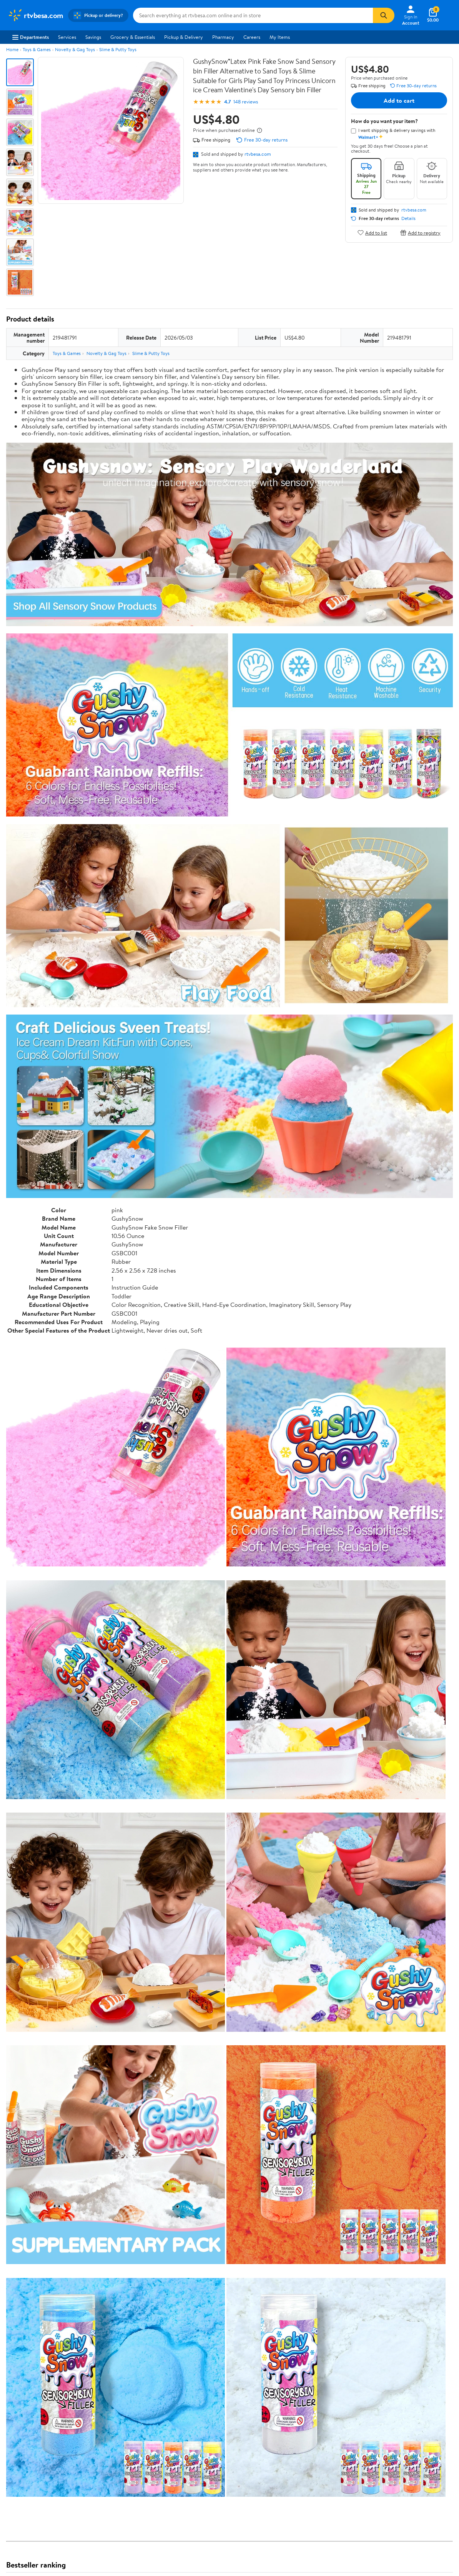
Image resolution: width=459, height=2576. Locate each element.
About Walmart (24, 2424)
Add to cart (399, 100)
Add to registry (420, 232)
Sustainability (22, 2466)
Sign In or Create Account (158, 2387)
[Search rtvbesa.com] (253, 15)
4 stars (99, 2246)
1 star (100, 2271)
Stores (106, 2434)
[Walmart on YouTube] (404, 2461)
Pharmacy (223, 36)
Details (408, 218)
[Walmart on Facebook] (377, 2461)
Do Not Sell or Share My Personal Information (332, 2497)
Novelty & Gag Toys (75, 49)
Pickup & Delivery (183, 36)
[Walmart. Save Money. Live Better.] (35, 15)
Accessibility (203, 2455)
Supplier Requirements (32, 2476)
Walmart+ (109, 2455)
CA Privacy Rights (300, 2444)
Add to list (372, 232)
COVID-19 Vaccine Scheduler (222, 2424)
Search (439, 2316)
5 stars (99, 2237)
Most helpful (138, 2316)
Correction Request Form (46, 2182)
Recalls (197, 2444)
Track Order (269, 2387)
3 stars (99, 2254)
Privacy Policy (296, 2434)
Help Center (221, 2387)
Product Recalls (207, 2466)
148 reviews (245, 102)
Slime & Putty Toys (117, 49)
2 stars (99, 2263)
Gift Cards (110, 2466)
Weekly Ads (316, 2387)
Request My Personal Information (317, 2455)
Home (12, 49)
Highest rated (93, 2316)
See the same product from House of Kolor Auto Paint (391, 1804)
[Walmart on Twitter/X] (390, 2461)
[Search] (383, 15)
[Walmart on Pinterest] (418, 2461)
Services (67, 36)
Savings (93, 36)
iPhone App (385, 2424)
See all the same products (423, 2133)
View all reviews (32, 2291)
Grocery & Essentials (132, 36)
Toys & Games (37, 49)
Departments (30, 36)
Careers (251, 36)
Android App (386, 2434)
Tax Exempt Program (212, 2476)
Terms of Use (295, 2424)
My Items (279, 36)
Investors (17, 2455)
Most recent (47, 2316)
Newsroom (19, 2444)
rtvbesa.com (257, 153)
